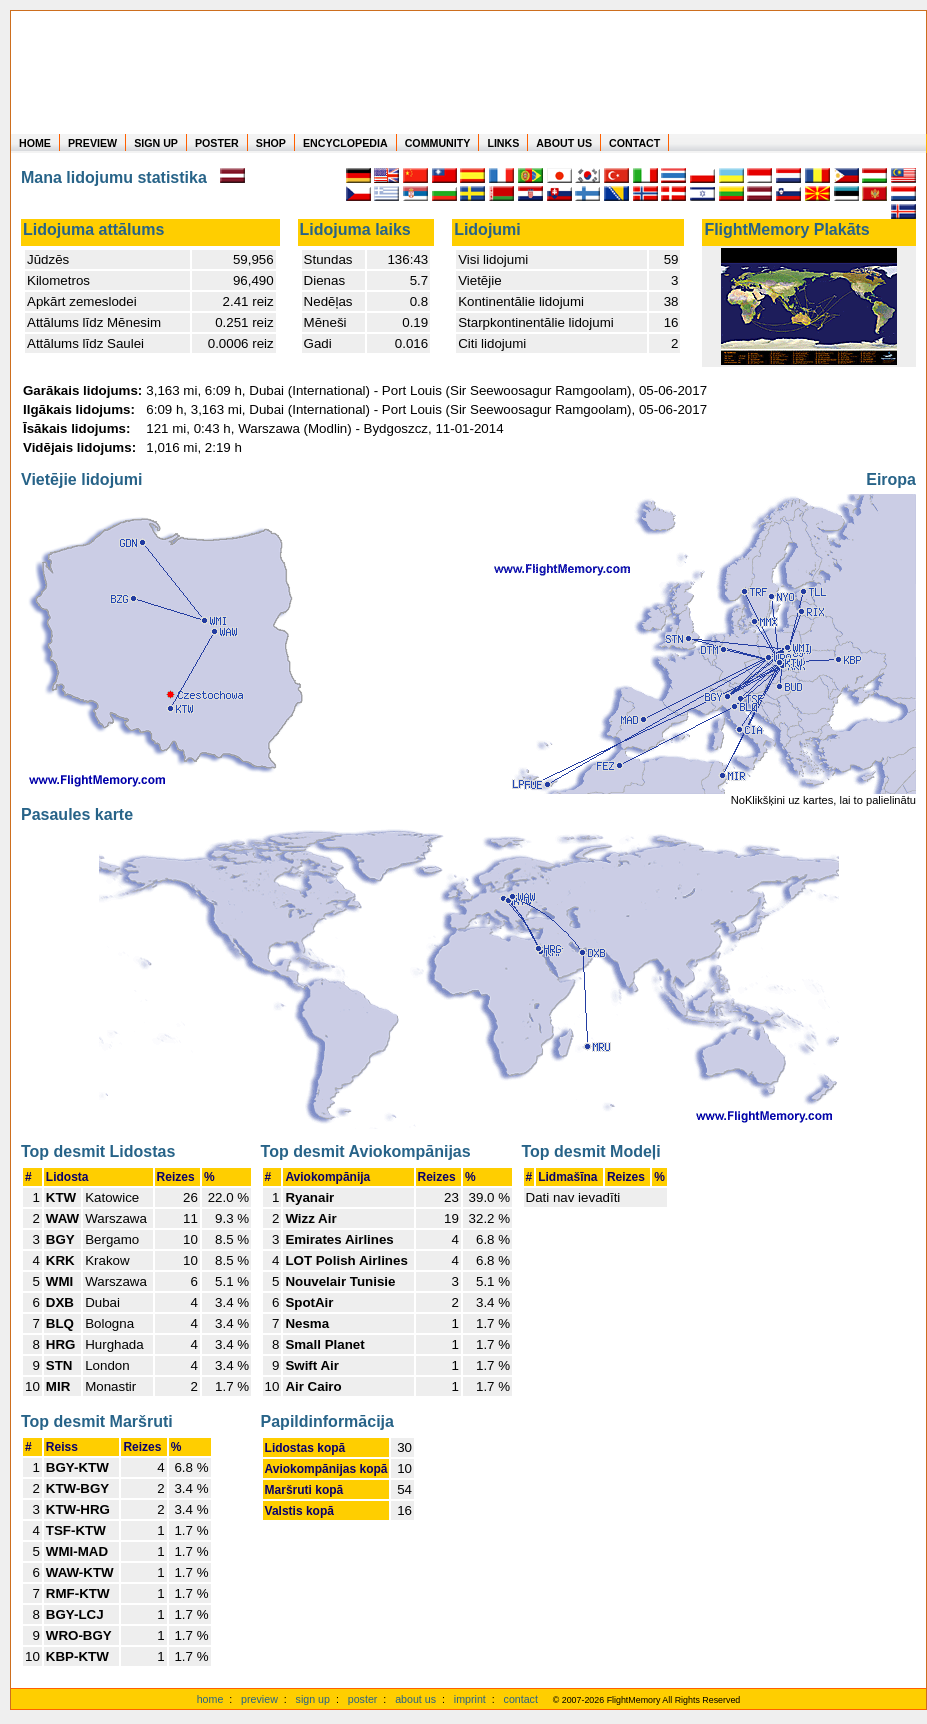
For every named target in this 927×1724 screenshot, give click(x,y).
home (210, 1699)
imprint (470, 1699)
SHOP (271, 143)
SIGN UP (156, 143)
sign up (313, 1699)
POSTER (217, 143)
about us (415, 1699)
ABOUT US (564, 143)
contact (521, 1699)
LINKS (503, 143)
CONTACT (634, 143)
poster (363, 1699)
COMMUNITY (438, 143)
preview (259, 1699)
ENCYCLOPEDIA (345, 143)
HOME (35, 143)
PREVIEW (92, 143)
